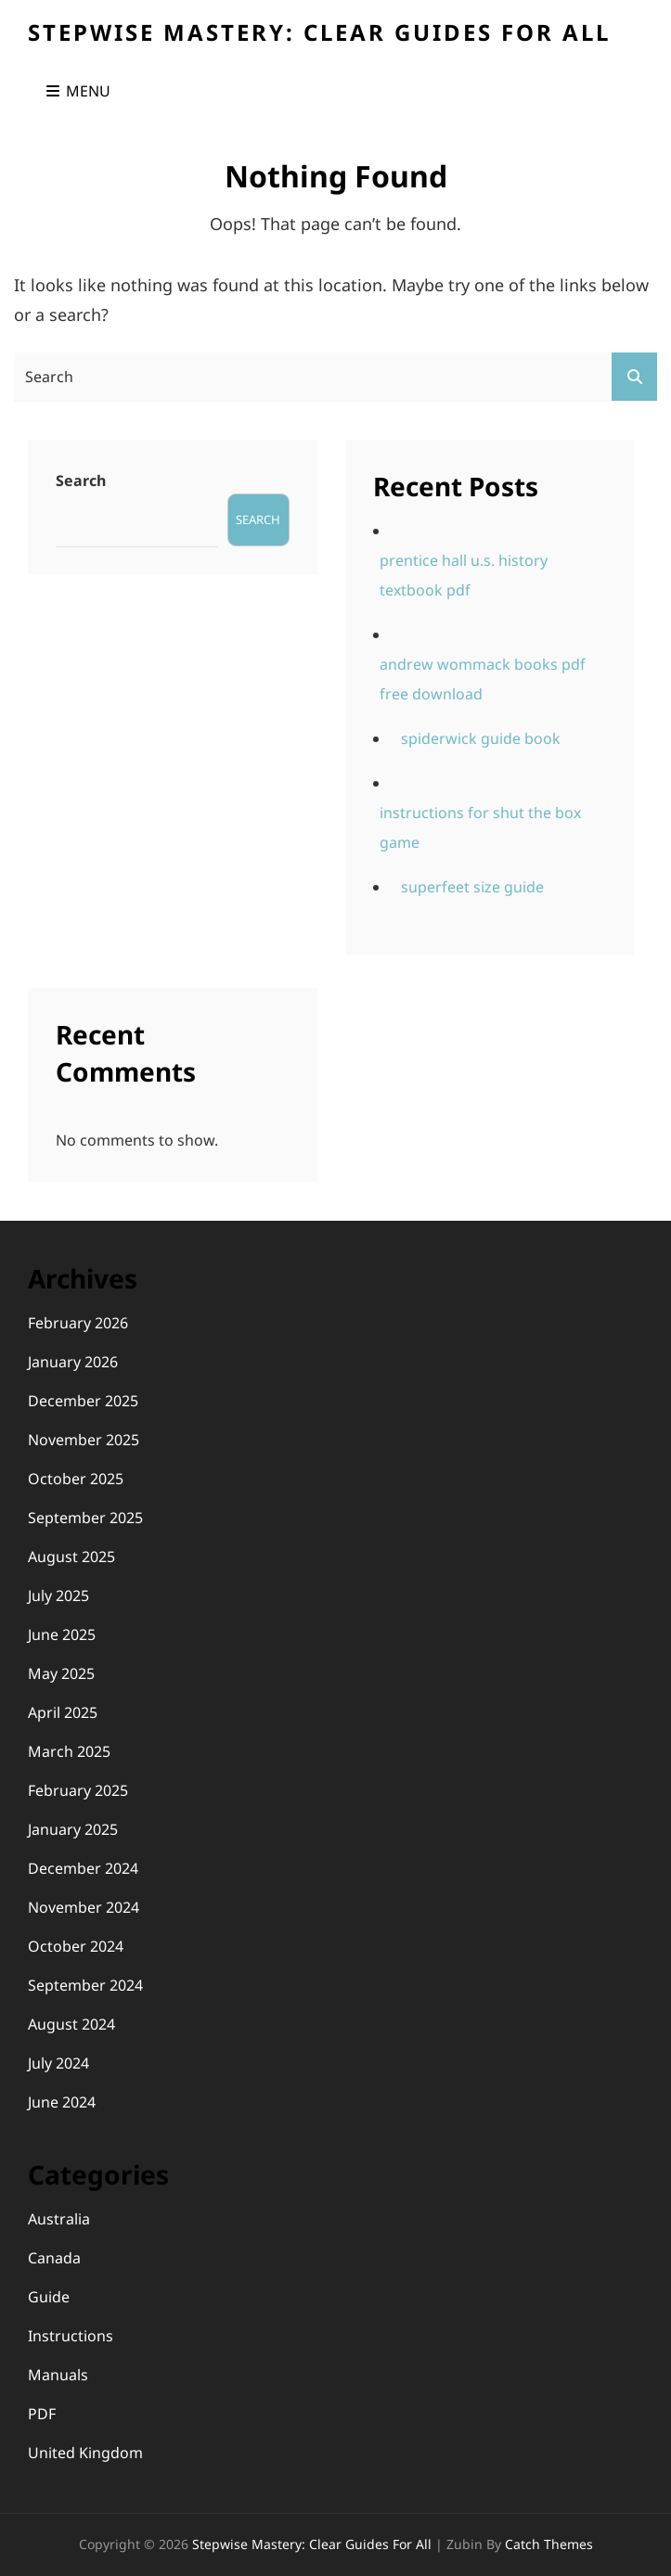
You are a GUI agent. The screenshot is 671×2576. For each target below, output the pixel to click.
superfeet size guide (472, 887)
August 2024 (71, 2024)
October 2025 (75, 1478)
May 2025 (61, 1673)
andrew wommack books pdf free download (483, 679)
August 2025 (71, 1556)
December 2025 (83, 1401)
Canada (54, 2258)
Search (81, 480)
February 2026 (78, 1323)
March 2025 (69, 1751)
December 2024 (83, 1868)
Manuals (58, 2375)
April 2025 (62, 1712)
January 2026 (73, 1362)
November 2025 (83, 1439)
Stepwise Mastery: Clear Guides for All (319, 32)
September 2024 (85, 1985)
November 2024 (83, 1907)
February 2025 (78, 1790)
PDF (42, 2413)
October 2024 (75, 1946)
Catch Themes (549, 2544)
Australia (59, 2219)
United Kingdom (85, 2452)
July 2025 (58, 1595)
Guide (49, 2297)
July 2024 (58, 2063)
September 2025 (85, 1517)
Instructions (70, 2336)
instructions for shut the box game (480, 827)
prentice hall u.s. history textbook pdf (464, 575)
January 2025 (73, 1829)
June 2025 (62, 1634)
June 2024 (62, 2102)
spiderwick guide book (481, 738)
